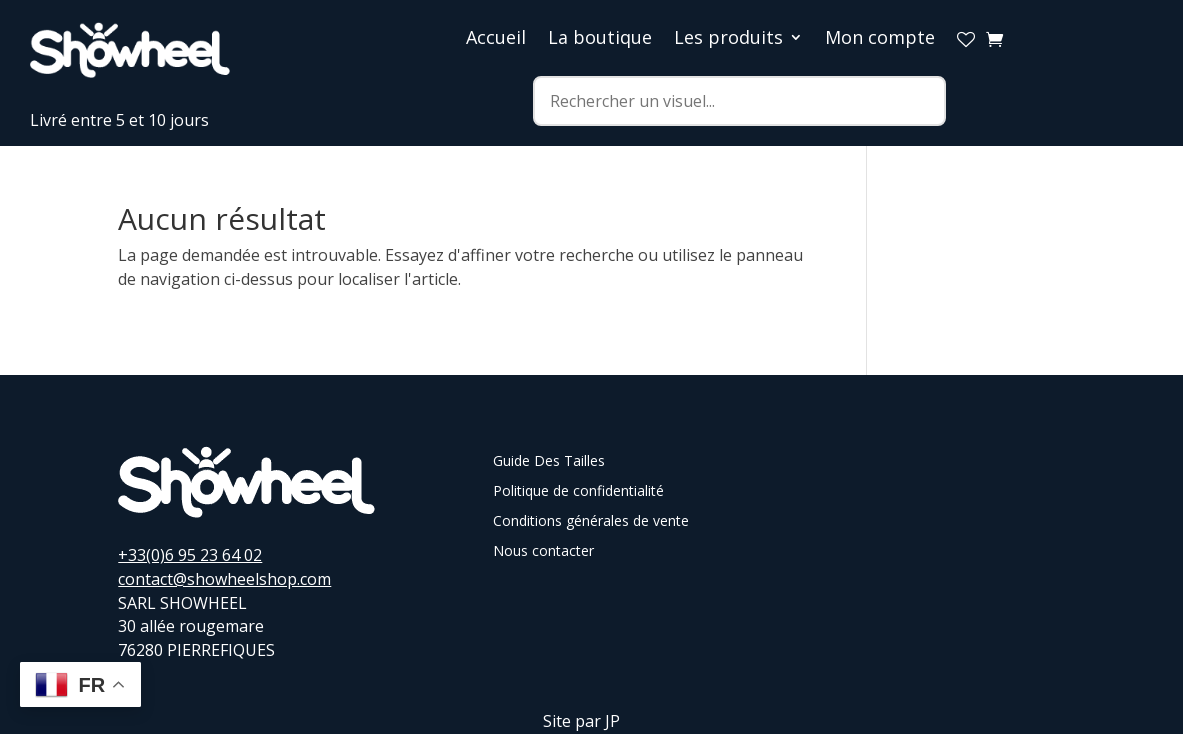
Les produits (728, 39)
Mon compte (880, 39)
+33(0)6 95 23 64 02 (190, 555)
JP (612, 721)
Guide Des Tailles (549, 462)
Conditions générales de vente (591, 522)
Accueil (496, 39)
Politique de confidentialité (578, 492)
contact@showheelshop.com (224, 579)
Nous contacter (543, 552)
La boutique (600, 39)
